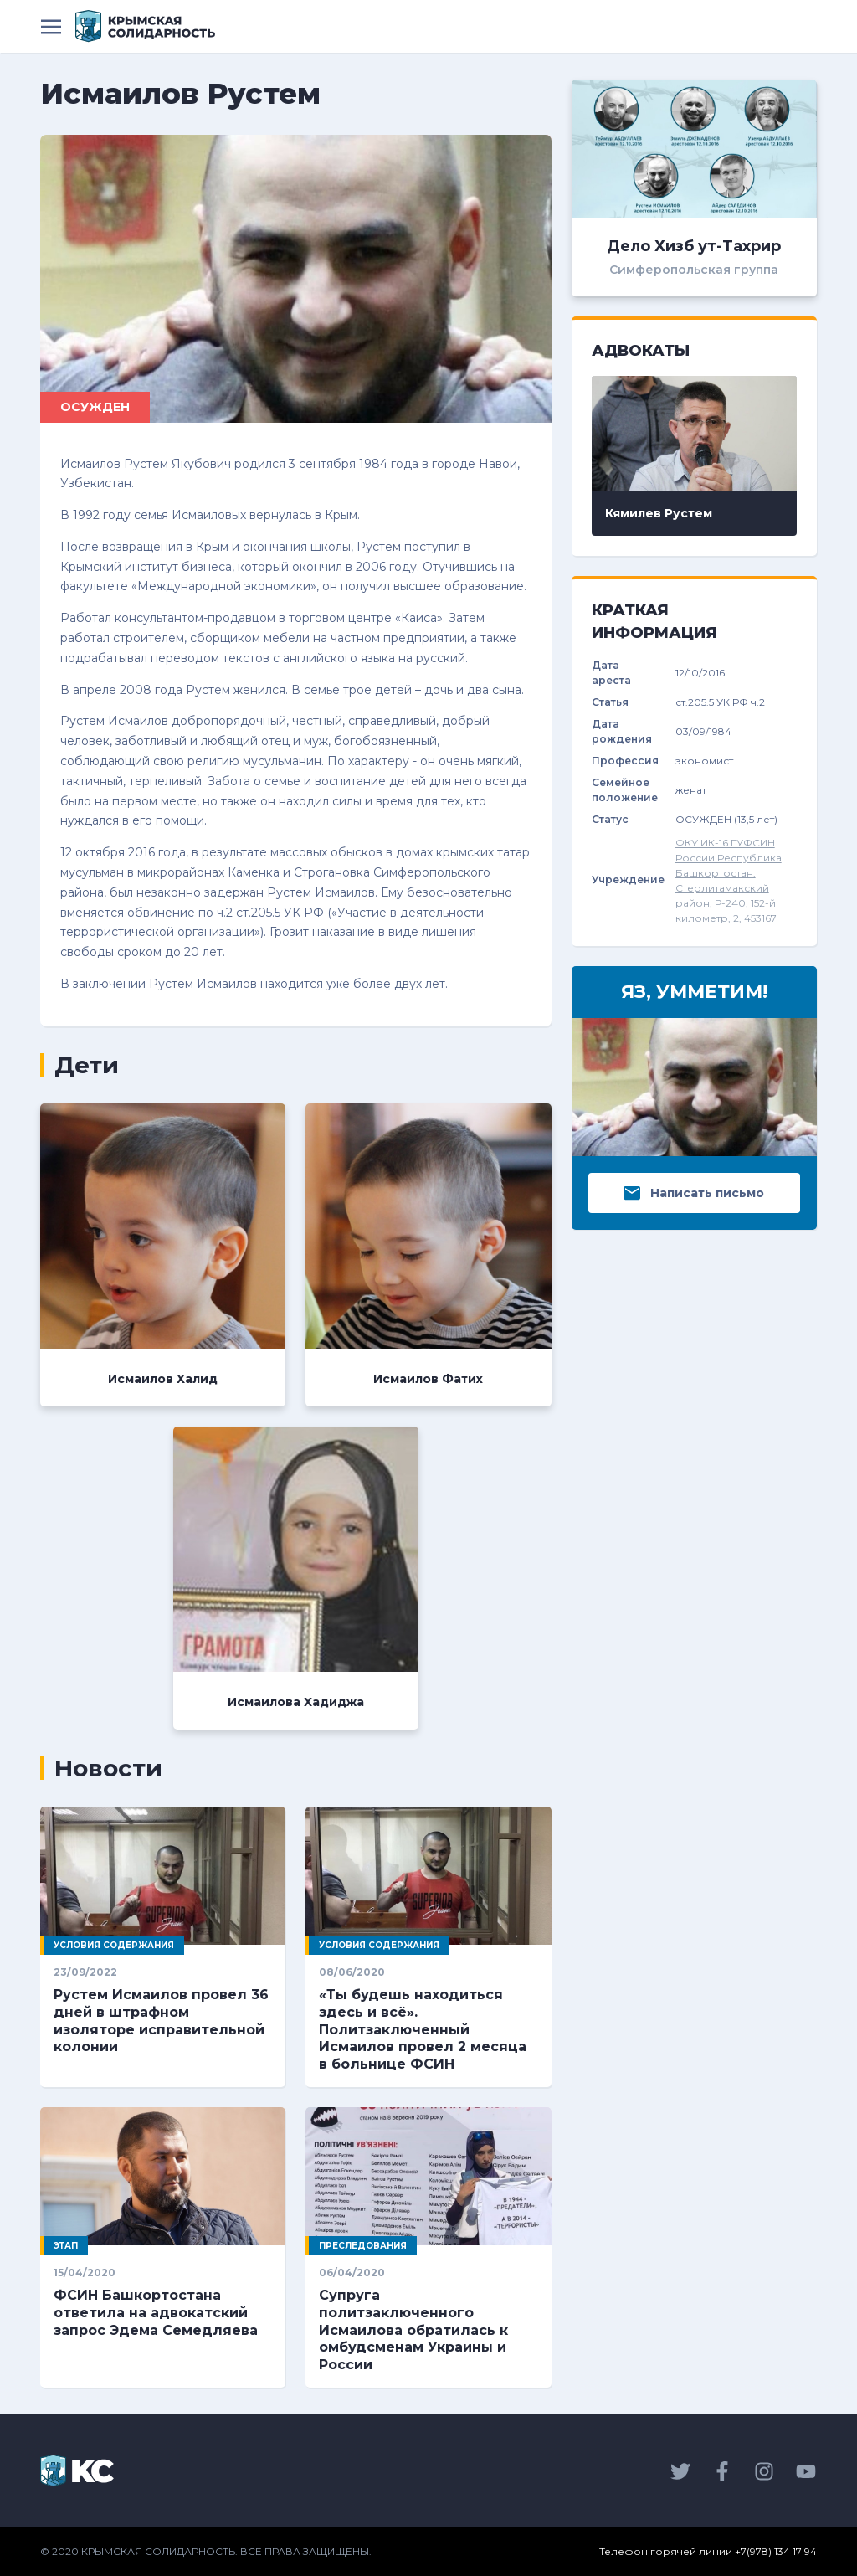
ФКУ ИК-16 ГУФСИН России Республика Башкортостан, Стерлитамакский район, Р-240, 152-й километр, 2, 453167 (728, 880)
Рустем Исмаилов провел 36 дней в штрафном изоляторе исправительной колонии (161, 2020)
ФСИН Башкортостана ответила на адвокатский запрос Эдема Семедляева (156, 2312)
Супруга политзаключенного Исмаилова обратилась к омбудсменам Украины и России (413, 2330)
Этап (66, 2245)
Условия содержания (114, 1945)
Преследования (363, 2245)
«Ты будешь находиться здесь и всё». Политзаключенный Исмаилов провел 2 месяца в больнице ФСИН (422, 2029)
